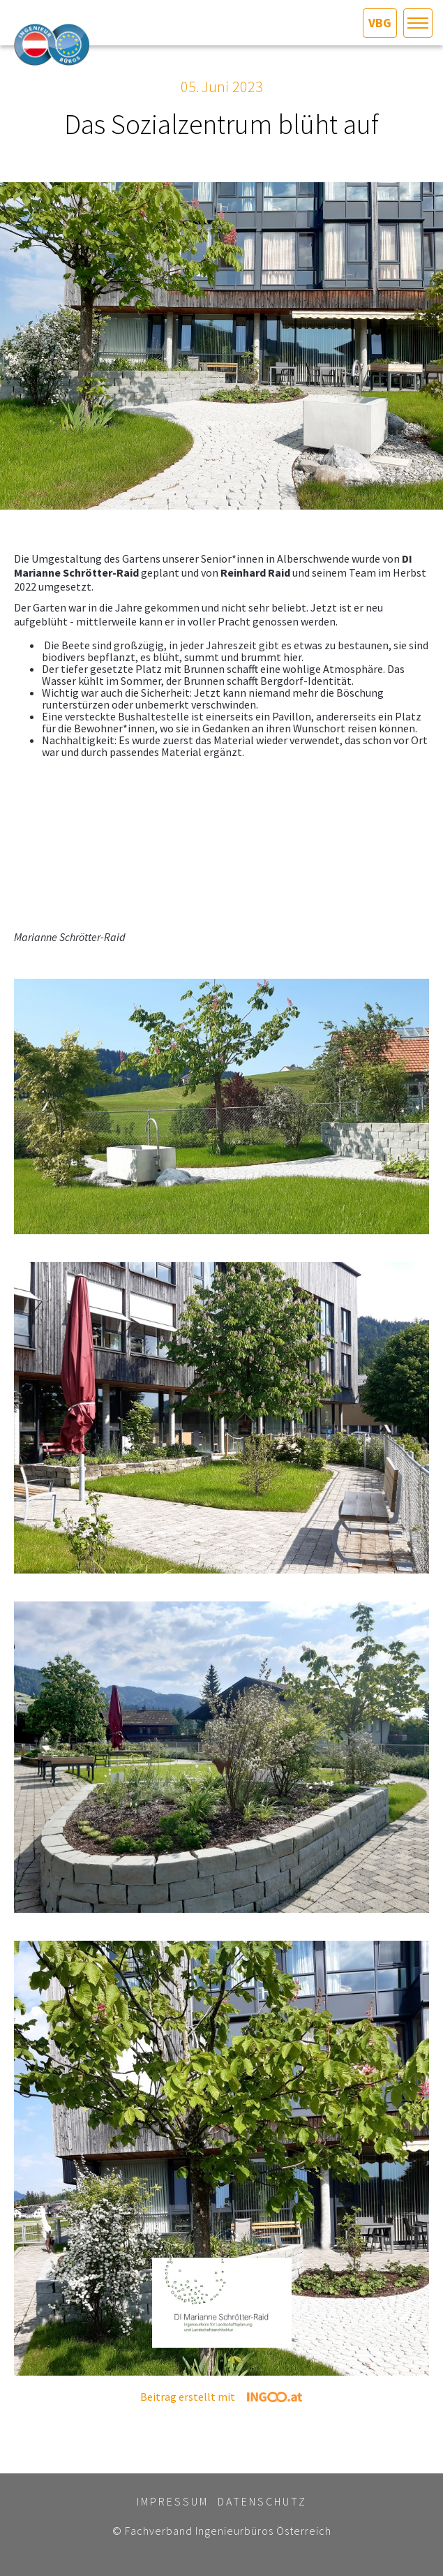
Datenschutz (262, 2501)
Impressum (173, 2501)
